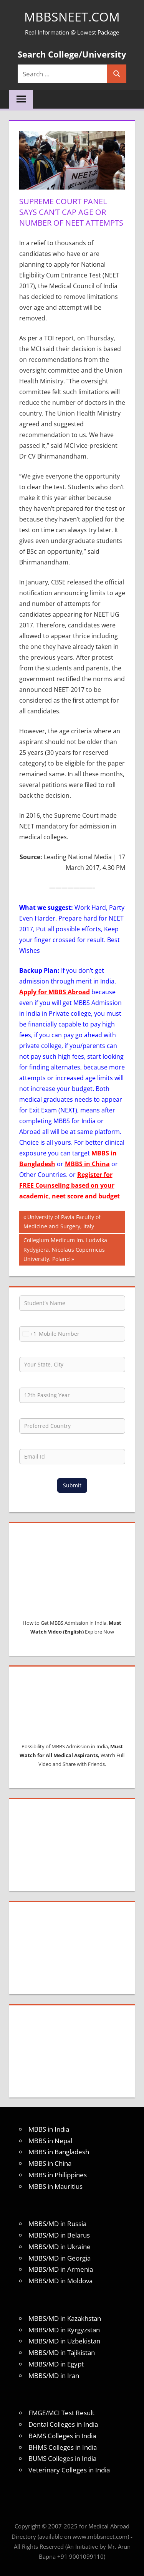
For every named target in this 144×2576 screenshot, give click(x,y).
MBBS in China (87, 1164)
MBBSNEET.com (72, 16)
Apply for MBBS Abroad (54, 992)
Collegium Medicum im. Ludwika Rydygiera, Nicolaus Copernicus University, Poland (65, 1248)
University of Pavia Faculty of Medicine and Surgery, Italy (62, 1221)
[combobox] (28, 1334)
